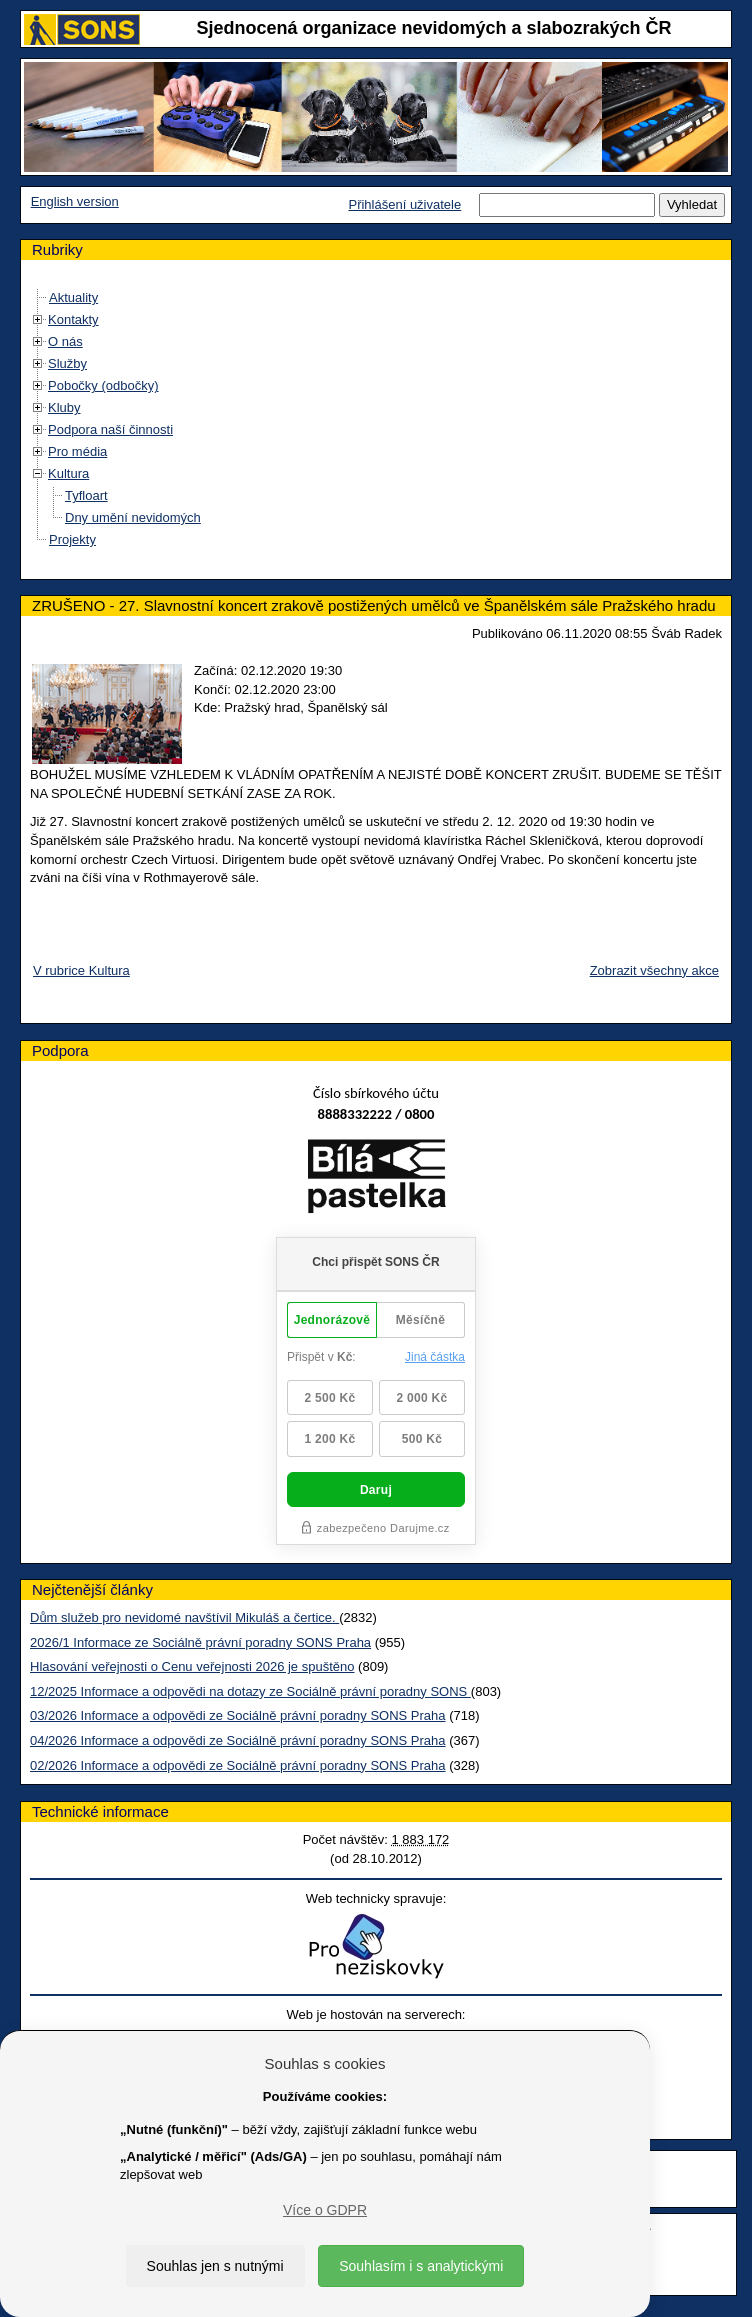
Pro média (77, 451)
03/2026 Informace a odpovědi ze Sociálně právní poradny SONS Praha (238, 1715)
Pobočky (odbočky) (103, 385)
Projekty (72, 539)
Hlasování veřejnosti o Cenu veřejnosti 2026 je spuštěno (192, 1666)
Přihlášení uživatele (404, 204)
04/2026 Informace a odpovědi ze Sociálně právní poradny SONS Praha (238, 1740)
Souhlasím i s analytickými (421, 2266)
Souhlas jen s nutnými (215, 2266)
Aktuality (73, 297)
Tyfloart (86, 495)
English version (75, 201)
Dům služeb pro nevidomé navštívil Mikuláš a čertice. (184, 1617)
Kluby (64, 407)
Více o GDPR (325, 2210)
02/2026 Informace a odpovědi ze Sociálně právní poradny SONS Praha (238, 1765)
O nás (65, 341)
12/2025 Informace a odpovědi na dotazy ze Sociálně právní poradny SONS (250, 1691)
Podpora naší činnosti (110, 429)
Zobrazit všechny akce (654, 970)
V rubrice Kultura (81, 970)
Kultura (68, 473)
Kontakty (73, 319)
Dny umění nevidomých (133, 517)
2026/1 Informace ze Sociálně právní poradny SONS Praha (200, 1642)
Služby (67, 363)
